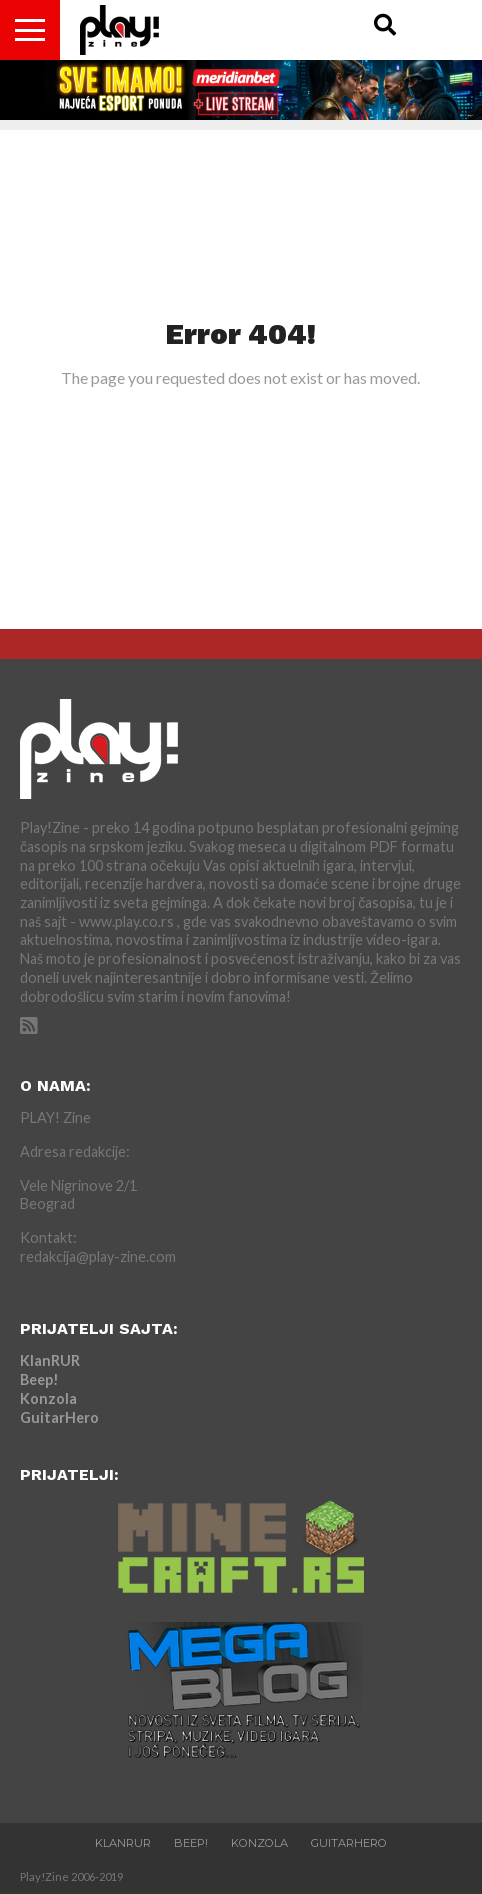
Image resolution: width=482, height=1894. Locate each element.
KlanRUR (50, 1360)
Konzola (48, 1398)
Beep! (39, 1379)
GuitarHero (59, 1417)
